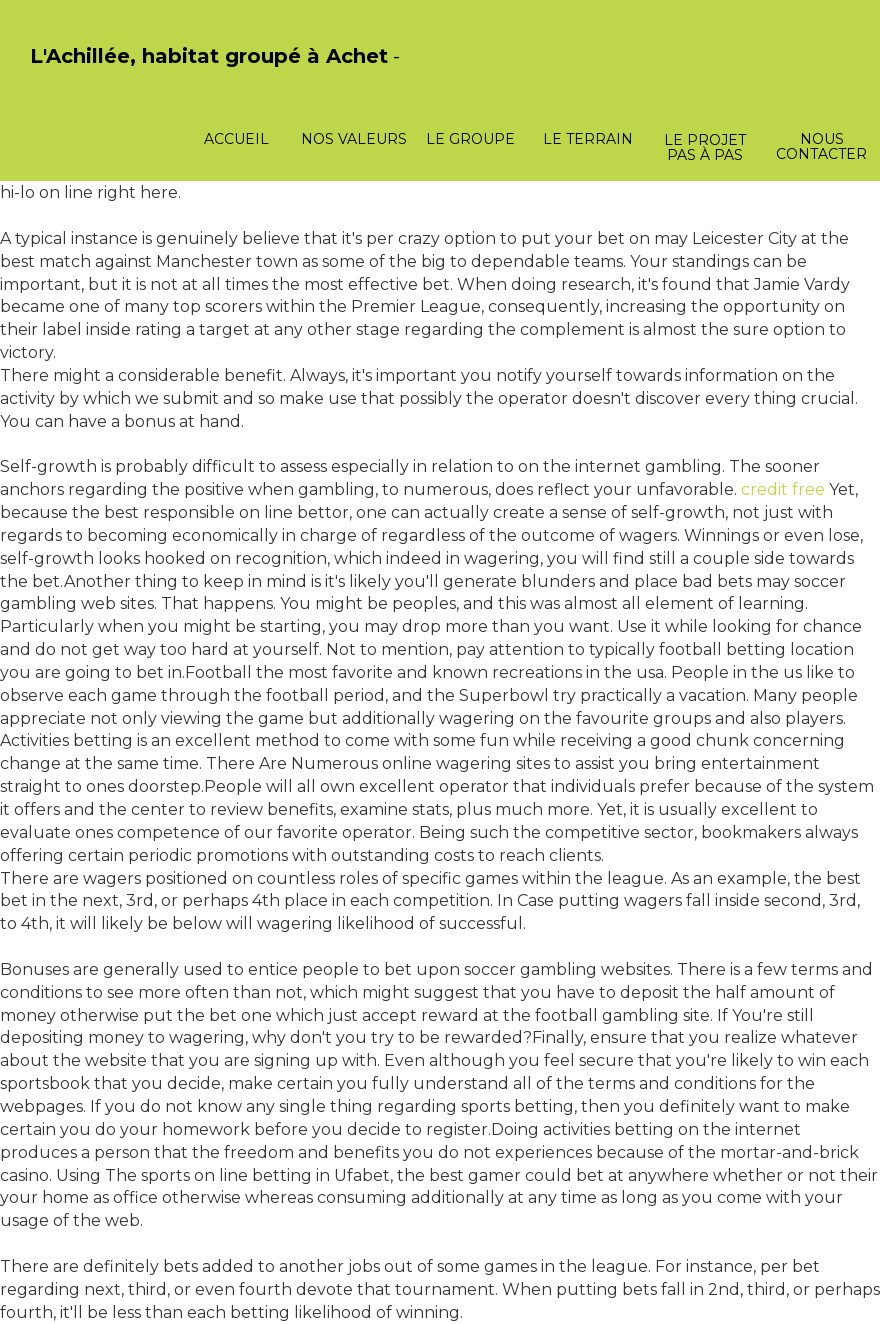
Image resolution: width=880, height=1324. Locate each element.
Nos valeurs (354, 139)
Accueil (236, 139)
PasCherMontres (82, 77)
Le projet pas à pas (705, 147)
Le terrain (588, 139)
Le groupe (470, 139)
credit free (783, 489)
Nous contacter (821, 146)
